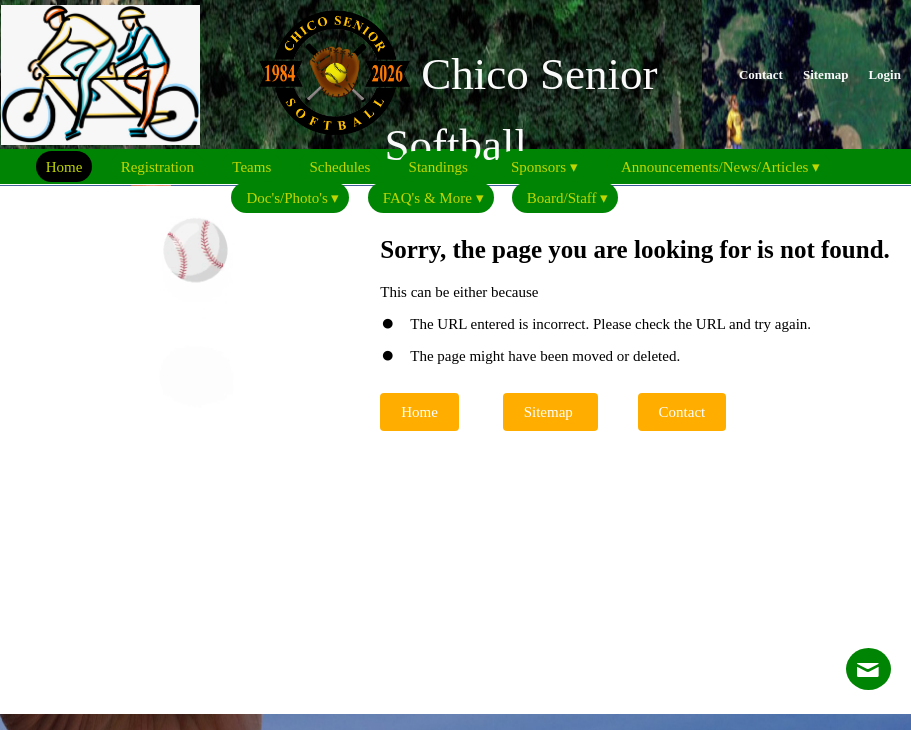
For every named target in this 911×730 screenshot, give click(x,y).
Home (419, 412)
